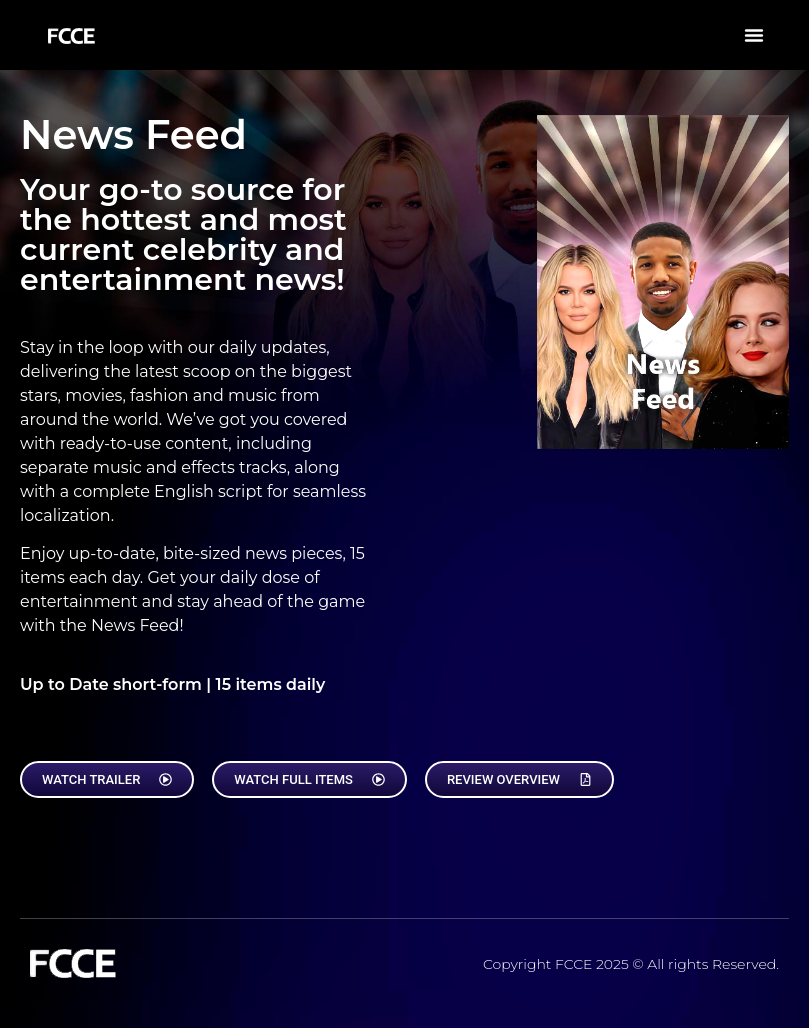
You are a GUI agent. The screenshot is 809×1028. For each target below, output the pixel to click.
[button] (754, 35)
